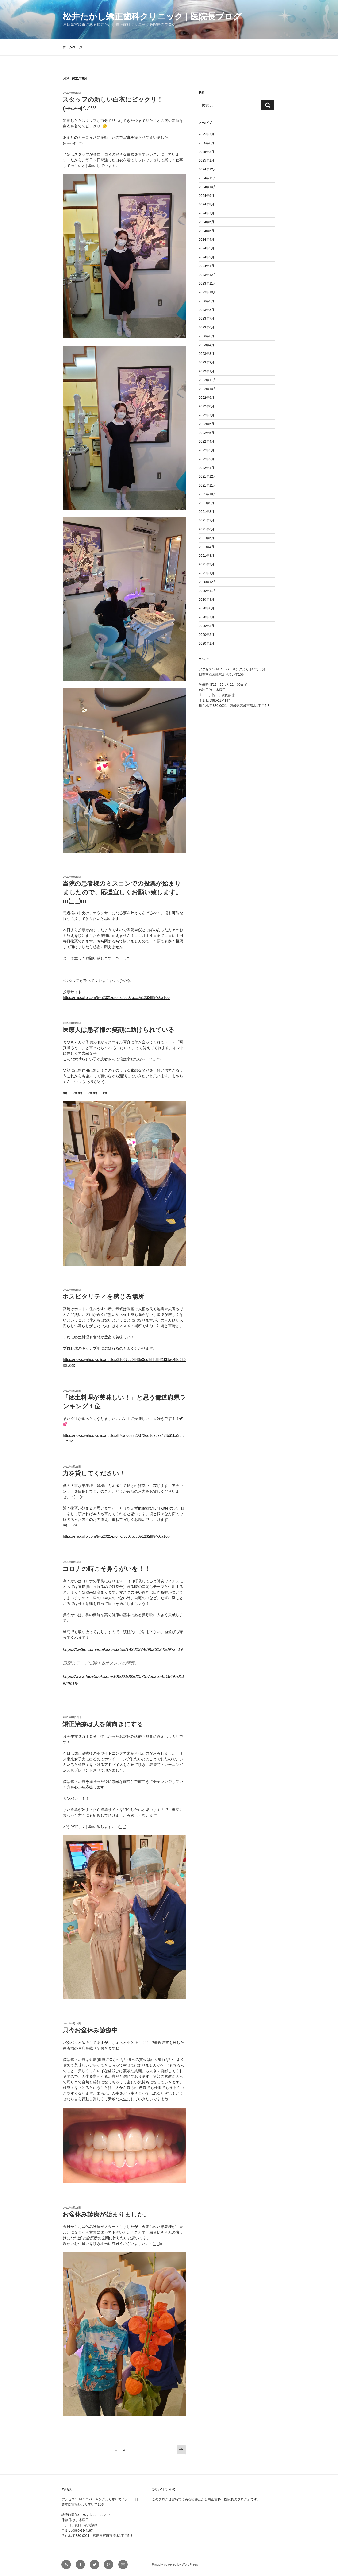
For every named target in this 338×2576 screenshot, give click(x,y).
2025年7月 (207, 134)
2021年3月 (207, 555)
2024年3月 (207, 248)
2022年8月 (207, 406)
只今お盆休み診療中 (90, 2030)
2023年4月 (207, 345)
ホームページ (72, 47)
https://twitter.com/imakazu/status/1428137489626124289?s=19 (123, 1649)
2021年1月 (207, 573)
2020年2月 (207, 635)
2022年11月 (207, 380)
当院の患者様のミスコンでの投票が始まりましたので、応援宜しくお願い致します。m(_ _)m (122, 892)
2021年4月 (207, 547)
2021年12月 (207, 476)
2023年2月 (207, 362)
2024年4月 (207, 239)
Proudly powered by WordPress (175, 2564)
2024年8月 (207, 204)
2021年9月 (207, 503)
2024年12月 (207, 169)
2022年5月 (207, 433)
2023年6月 (207, 327)
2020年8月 (207, 608)
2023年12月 (207, 275)
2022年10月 (207, 389)
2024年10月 (207, 187)
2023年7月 (207, 318)
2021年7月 (207, 520)
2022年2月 (207, 459)
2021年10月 (207, 494)
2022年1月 (207, 468)
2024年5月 (207, 231)
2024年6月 (207, 222)
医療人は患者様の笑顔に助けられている (118, 1029)
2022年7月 (207, 415)
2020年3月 (207, 626)
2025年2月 (207, 152)
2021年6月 (207, 529)
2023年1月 (207, 371)
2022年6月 (207, 424)
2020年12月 (207, 582)
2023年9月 (207, 301)
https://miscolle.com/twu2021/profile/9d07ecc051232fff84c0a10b (116, 998)
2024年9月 (207, 195)
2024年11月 (207, 178)
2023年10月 (207, 292)
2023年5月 (207, 336)
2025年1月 (207, 160)
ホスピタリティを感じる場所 (103, 1296)
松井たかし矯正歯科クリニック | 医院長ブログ (152, 16)
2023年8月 (207, 310)
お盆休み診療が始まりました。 (106, 2214)
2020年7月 (207, 617)
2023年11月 (207, 283)
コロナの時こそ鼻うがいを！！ (106, 1568)
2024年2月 (207, 257)
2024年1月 (207, 266)
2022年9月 (207, 397)
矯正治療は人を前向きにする (102, 1724)
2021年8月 (207, 512)
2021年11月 (207, 485)
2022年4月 (207, 441)
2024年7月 (207, 213)
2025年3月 (207, 143)
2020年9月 (207, 599)
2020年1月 (207, 643)
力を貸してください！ (93, 1473)
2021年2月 (207, 564)
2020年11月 (207, 591)
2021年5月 (207, 538)
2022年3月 (207, 450)
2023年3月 (207, 353)
